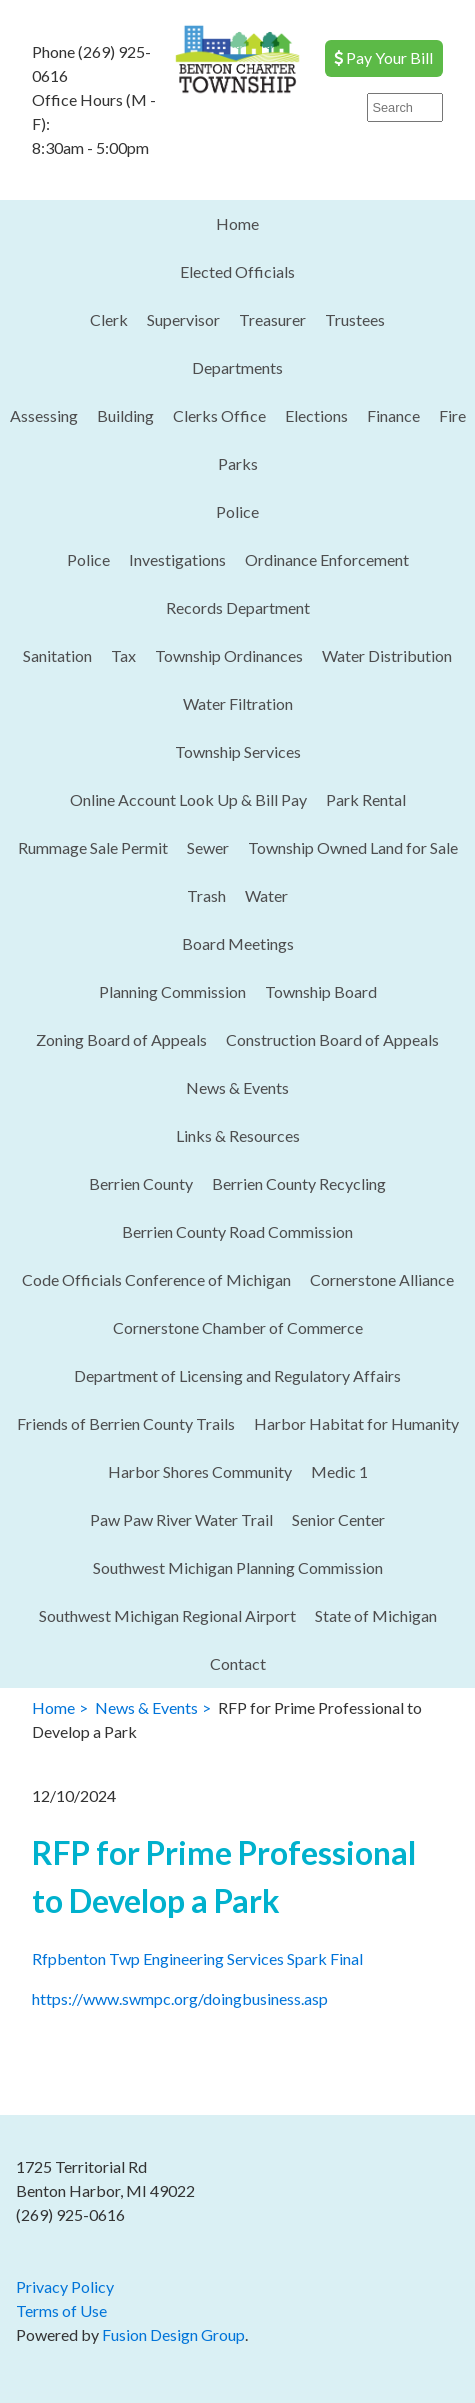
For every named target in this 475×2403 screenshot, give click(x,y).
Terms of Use (61, 2310)
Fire (452, 415)
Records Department (238, 607)
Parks (238, 463)
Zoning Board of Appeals (121, 1039)
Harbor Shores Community (200, 1471)
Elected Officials (237, 271)
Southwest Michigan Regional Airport (167, 1615)
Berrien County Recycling (299, 1183)
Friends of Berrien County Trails (126, 1423)
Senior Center (338, 1519)
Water (266, 895)
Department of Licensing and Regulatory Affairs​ (237, 1375)
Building (125, 415)
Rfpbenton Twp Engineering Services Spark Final (197, 1958)
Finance (393, 415)
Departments (237, 367)
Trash (206, 895)
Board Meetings (238, 943)
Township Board (321, 991)
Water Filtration (238, 703)
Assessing (44, 415)
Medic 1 (339, 1471)
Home (237, 223)
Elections (316, 415)
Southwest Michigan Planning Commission (238, 1567)
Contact (238, 1663)
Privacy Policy (65, 2286)
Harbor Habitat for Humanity (356, 1423)
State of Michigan (376, 1615)
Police (237, 511)
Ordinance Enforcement (327, 559)
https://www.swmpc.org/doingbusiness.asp (180, 1998)
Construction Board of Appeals (332, 1039)
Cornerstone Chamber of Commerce (238, 1327)
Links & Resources (238, 1135)
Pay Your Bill (383, 57)
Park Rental (366, 799)
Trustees (355, 319)
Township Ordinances (229, 655)
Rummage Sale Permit (93, 847)
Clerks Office (219, 415)
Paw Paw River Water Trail (181, 1519)
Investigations (177, 559)
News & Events (237, 1087)
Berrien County (141, 1183)
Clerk (109, 319)
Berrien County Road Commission (237, 1231)
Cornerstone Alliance (382, 1279)
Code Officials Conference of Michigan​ (156, 1279)
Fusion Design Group (173, 2334)
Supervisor (183, 319)
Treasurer (272, 319)
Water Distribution (387, 655)
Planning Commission (172, 991)
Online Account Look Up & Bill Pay (188, 799)
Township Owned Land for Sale (353, 847)
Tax (123, 655)
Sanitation (57, 655)
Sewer (208, 847)
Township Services (238, 751)
